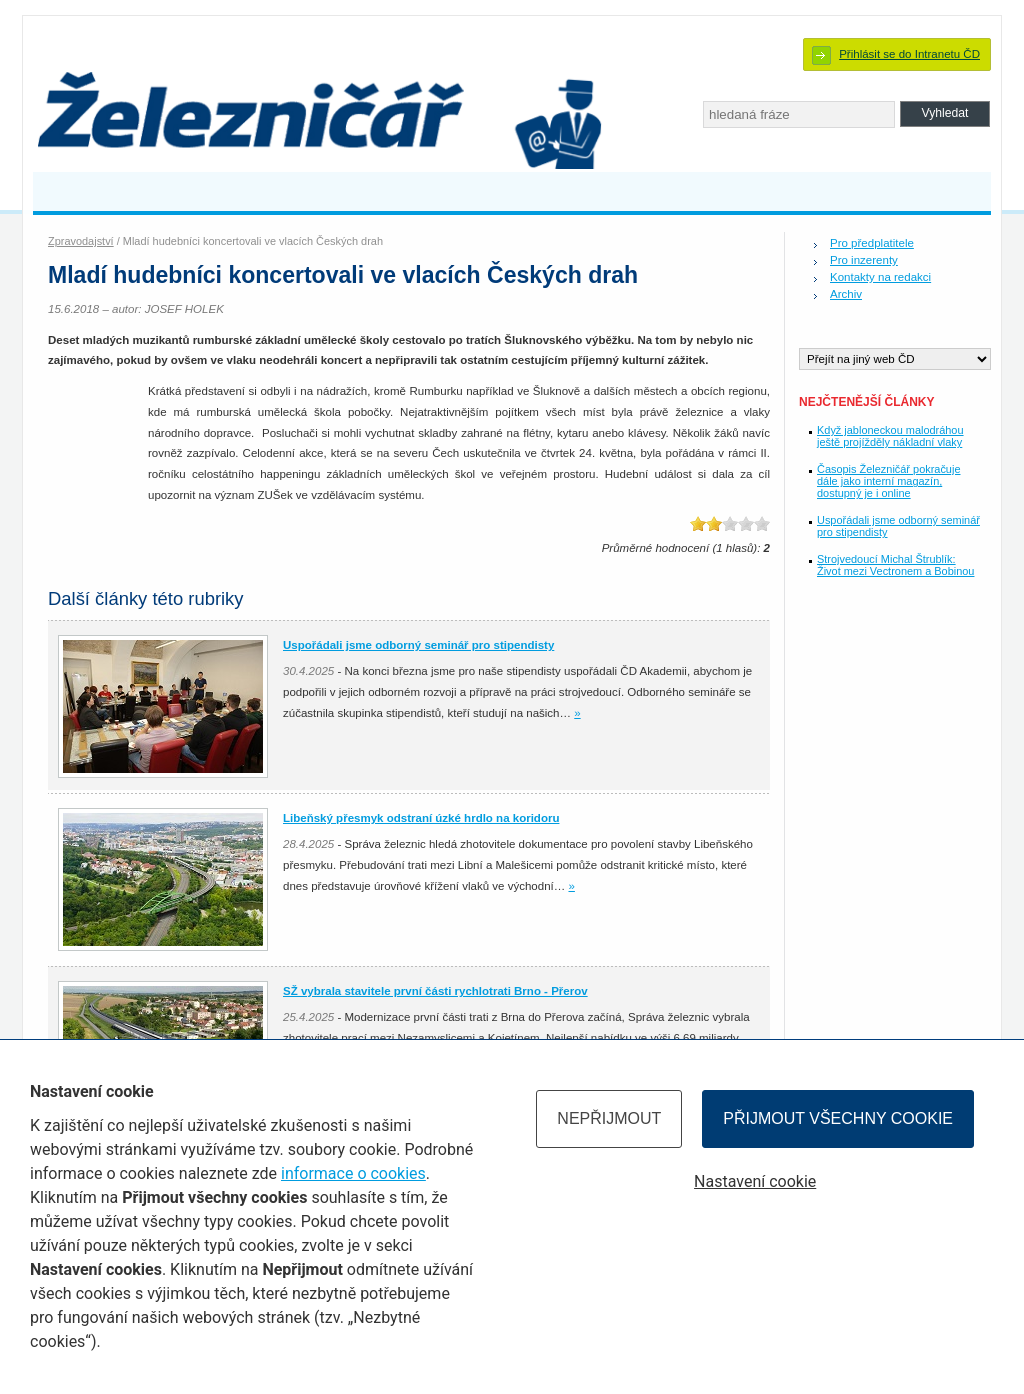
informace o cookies (353, 1173)
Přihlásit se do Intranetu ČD (909, 54)
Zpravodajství (81, 241)
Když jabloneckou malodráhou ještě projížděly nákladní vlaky (890, 436)
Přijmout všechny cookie (838, 1118)
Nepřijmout (609, 1118)
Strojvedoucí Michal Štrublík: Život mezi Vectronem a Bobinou (895, 565)
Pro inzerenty (864, 260)
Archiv (846, 294)
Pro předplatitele (872, 243)
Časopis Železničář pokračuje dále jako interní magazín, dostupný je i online (888, 481)
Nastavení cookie (755, 1181)
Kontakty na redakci (880, 277)
